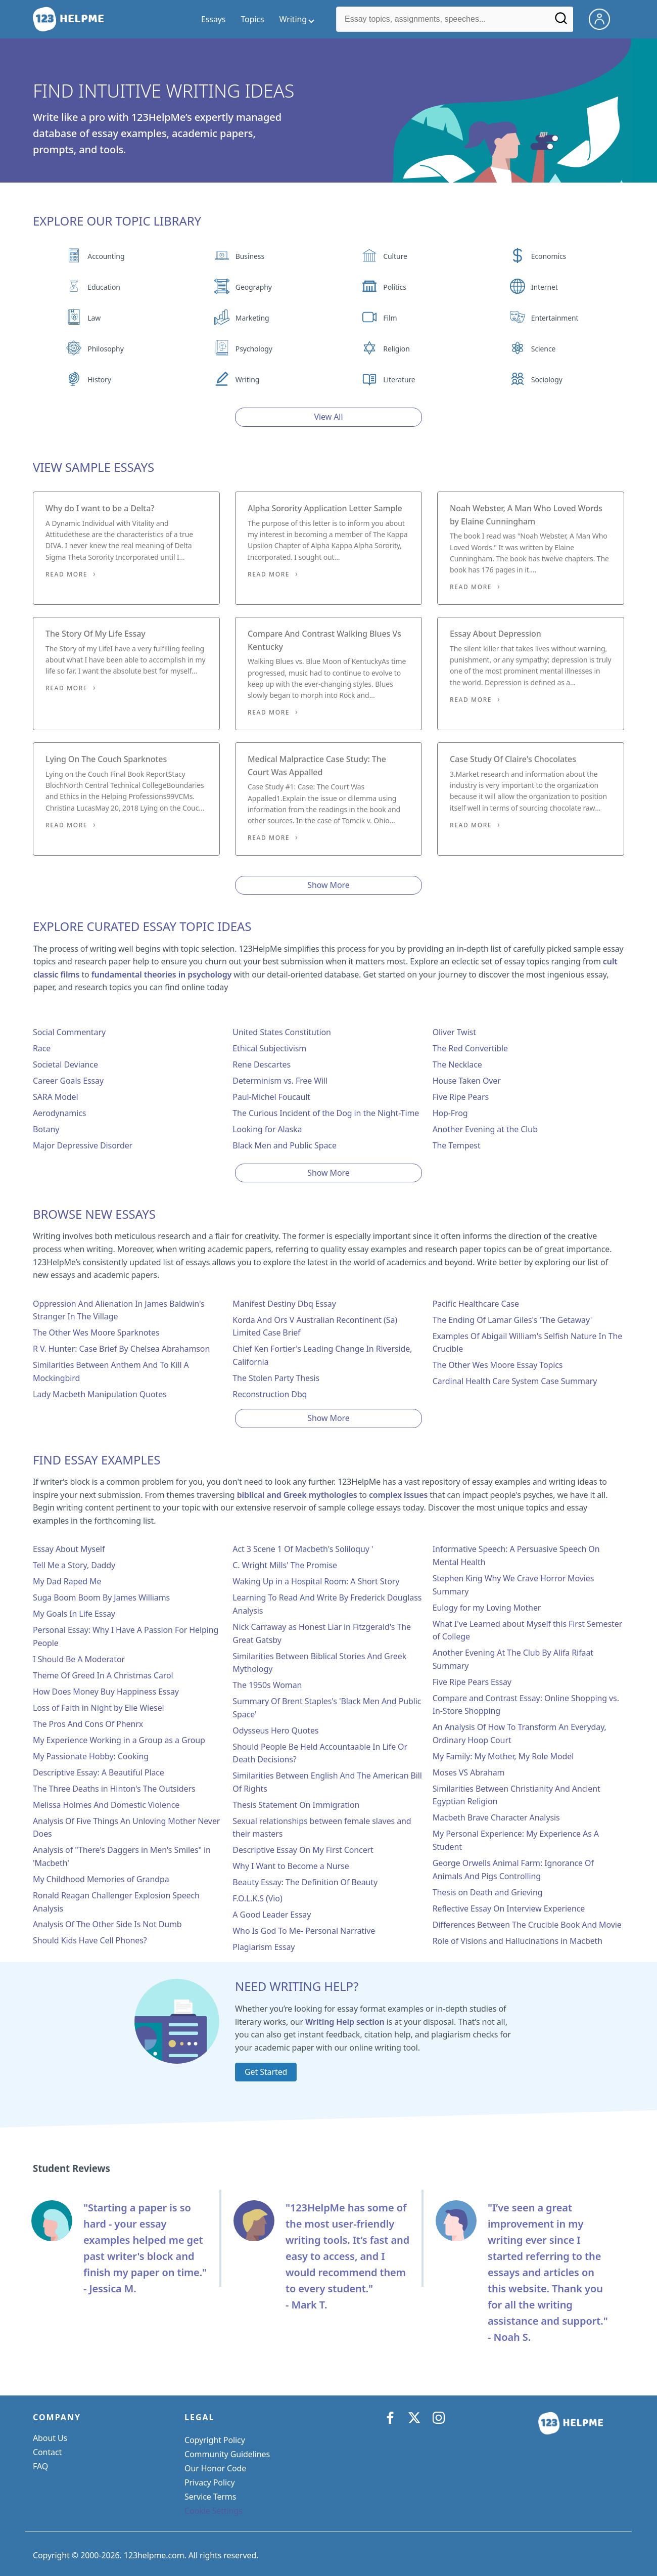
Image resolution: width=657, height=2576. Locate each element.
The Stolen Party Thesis (275, 1378)
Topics (252, 19)
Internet (544, 287)
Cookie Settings (213, 2510)
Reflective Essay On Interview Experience (509, 1908)
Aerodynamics (59, 1113)
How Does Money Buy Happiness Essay (106, 1691)
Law (94, 318)
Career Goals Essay (68, 1080)
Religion (396, 348)
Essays (213, 19)
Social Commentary (69, 1032)
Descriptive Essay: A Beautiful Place (98, 1772)
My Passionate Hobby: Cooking (91, 1756)
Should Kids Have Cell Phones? (90, 1940)
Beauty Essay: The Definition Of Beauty (305, 1882)
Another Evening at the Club (485, 1129)
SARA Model (55, 1096)
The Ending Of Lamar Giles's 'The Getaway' (512, 1319)
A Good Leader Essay (271, 1914)
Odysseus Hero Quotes (275, 1730)
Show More (328, 885)
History (99, 379)
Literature (399, 379)
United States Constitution (281, 1032)
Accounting (105, 256)
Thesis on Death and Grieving (488, 1892)
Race (42, 1048)
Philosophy (105, 348)
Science (543, 348)
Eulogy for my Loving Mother (487, 1607)
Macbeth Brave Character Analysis (496, 1817)
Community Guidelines (227, 2454)
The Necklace (457, 1064)
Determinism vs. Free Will (279, 1080)
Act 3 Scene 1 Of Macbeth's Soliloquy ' (302, 1549)
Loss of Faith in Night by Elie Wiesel (98, 1707)
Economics (548, 256)
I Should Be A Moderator (79, 1659)
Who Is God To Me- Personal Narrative (303, 1930)
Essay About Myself (69, 1549)
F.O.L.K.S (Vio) (257, 1898)
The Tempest (457, 1145)
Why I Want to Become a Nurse (290, 1866)
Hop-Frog (450, 1113)
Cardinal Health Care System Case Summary (515, 1381)
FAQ (40, 2466)
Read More (66, 574)
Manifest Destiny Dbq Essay (284, 1303)
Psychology (254, 348)
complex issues (398, 1494)
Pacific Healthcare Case (476, 1303)
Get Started (266, 2071)
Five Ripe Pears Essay (472, 1681)
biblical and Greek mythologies (297, 1494)
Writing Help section (345, 2021)
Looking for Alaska (267, 1129)
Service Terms (210, 2496)
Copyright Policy (214, 2440)
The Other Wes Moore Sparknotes (96, 1332)
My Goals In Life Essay (74, 1613)
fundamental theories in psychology (161, 974)
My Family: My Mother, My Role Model (503, 1756)
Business (250, 256)
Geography (254, 287)
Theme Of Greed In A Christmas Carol (103, 1675)
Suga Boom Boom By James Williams (101, 1597)
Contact (47, 2452)
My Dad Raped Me (67, 1581)
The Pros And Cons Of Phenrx (88, 1723)
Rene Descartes (261, 1064)
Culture (395, 256)
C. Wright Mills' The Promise (284, 1565)
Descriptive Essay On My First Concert (302, 1849)
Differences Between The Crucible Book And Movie (527, 1924)
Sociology (546, 379)
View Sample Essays (93, 467)
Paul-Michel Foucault (271, 1096)
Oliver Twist (454, 1032)
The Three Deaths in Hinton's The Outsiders (114, 1788)
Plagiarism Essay (263, 1946)
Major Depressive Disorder (82, 1145)
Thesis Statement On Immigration (295, 1804)
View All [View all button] (328, 416)
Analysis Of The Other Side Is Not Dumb (107, 1924)
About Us (50, 2438)
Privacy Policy (209, 2482)
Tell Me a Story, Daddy (74, 1565)
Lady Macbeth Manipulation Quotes (100, 1394)
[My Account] (603, 18)
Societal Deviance (65, 1064)
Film (390, 318)
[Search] (561, 22)
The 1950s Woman (267, 1685)
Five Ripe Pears (461, 1096)
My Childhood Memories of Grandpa (101, 1879)
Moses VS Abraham (469, 1772)
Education (103, 287)
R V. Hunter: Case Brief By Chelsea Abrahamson (121, 1348)
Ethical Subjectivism (269, 1048)
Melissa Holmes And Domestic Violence (106, 1804)
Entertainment (555, 318)
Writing (248, 379)
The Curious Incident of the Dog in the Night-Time (325, 1113)
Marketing (252, 318)
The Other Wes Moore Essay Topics (498, 1364)
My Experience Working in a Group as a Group (119, 1740)
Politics (394, 287)
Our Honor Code (215, 2468)
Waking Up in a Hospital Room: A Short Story (315, 1581)
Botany (46, 1129)
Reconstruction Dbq (269, 1394)
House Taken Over (467, 1080)
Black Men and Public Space (284, 1145)
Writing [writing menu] (293, 19)
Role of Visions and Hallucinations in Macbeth (517, 1940)
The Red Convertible (470, 1048)
